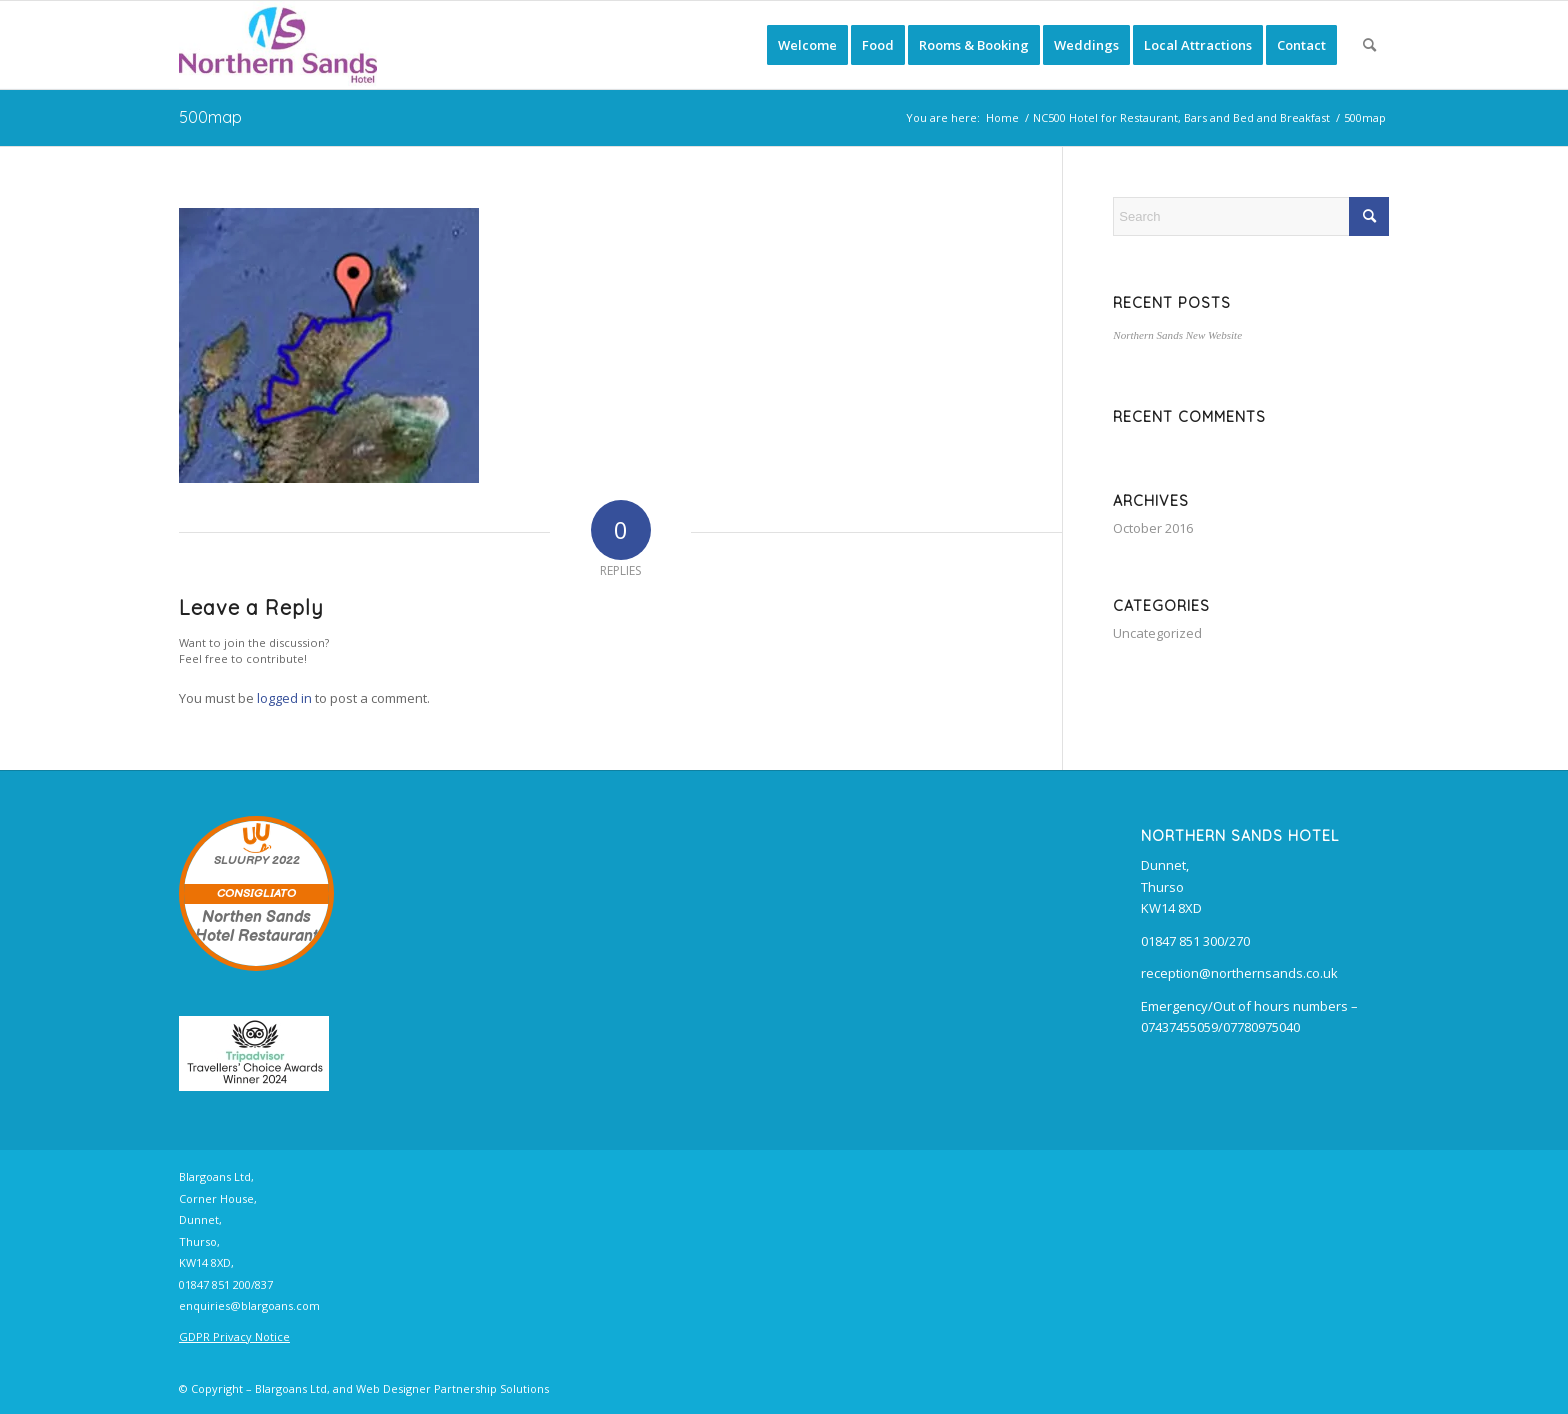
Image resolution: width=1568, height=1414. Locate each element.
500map (210, 117)
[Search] (1369, 45)
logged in (284, 698)
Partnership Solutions (491, 1388)
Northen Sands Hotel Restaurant (256, 927)
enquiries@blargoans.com (249, 1305)
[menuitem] (807, 45)
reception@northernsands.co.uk (1239, 973)
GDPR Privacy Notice (234, 1336)
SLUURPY (241, 860)
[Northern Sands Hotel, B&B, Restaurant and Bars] (278, 45)
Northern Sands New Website (1177, 335)
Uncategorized (1157, 633)
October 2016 (1153, 528)
